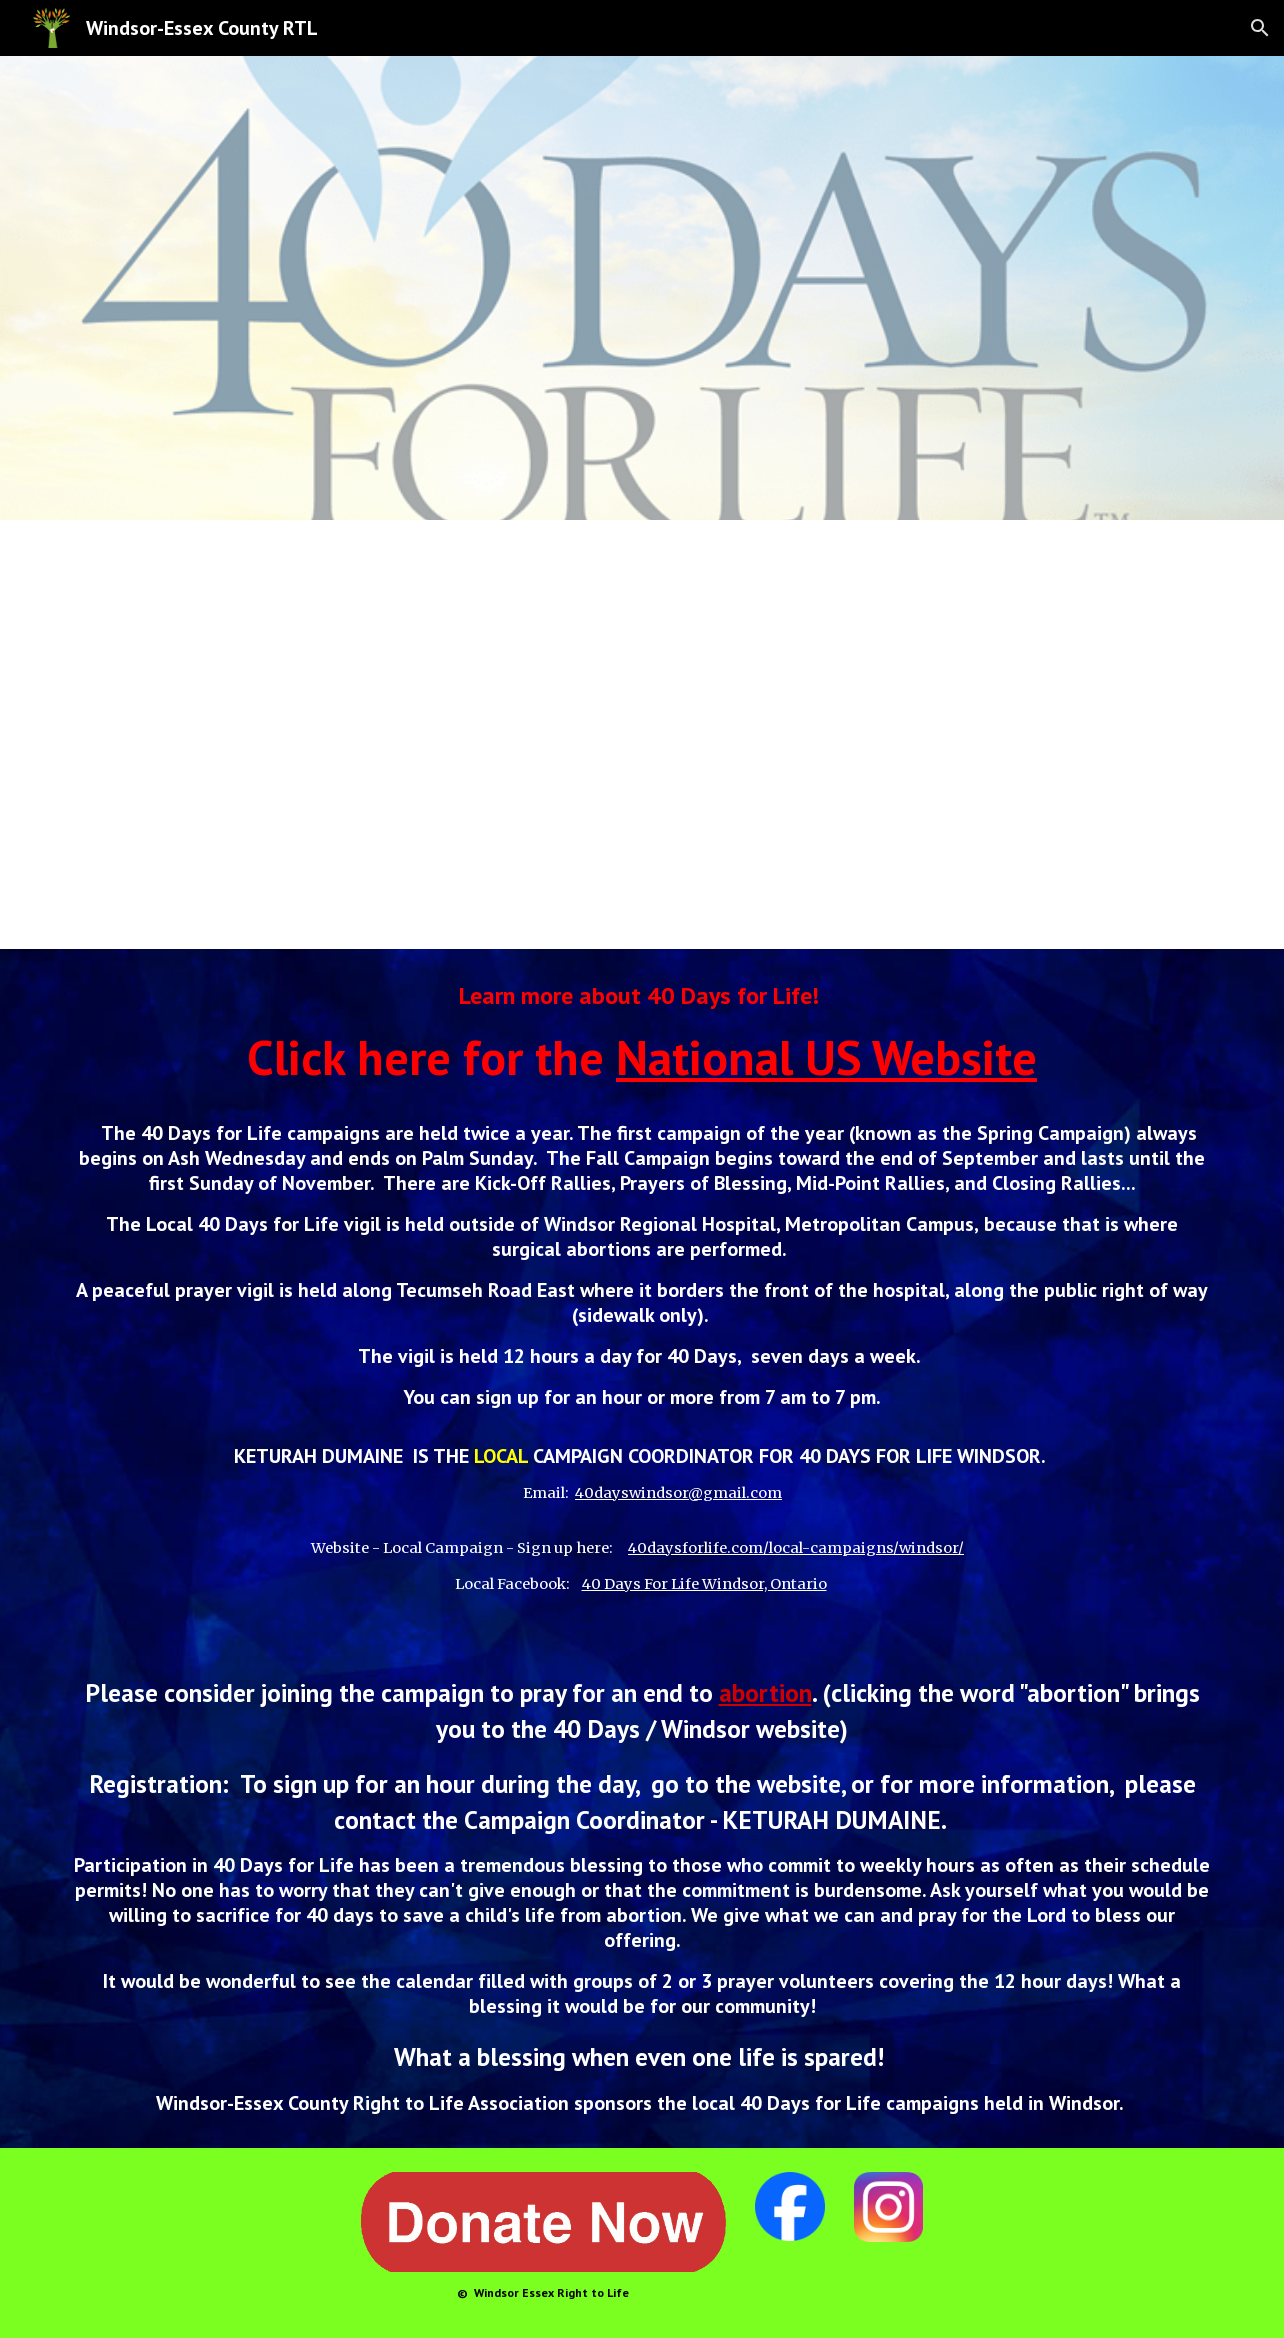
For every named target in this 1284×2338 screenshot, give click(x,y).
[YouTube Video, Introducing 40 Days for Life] (642, 734)
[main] (642, 1548)
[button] (1260, 28)
